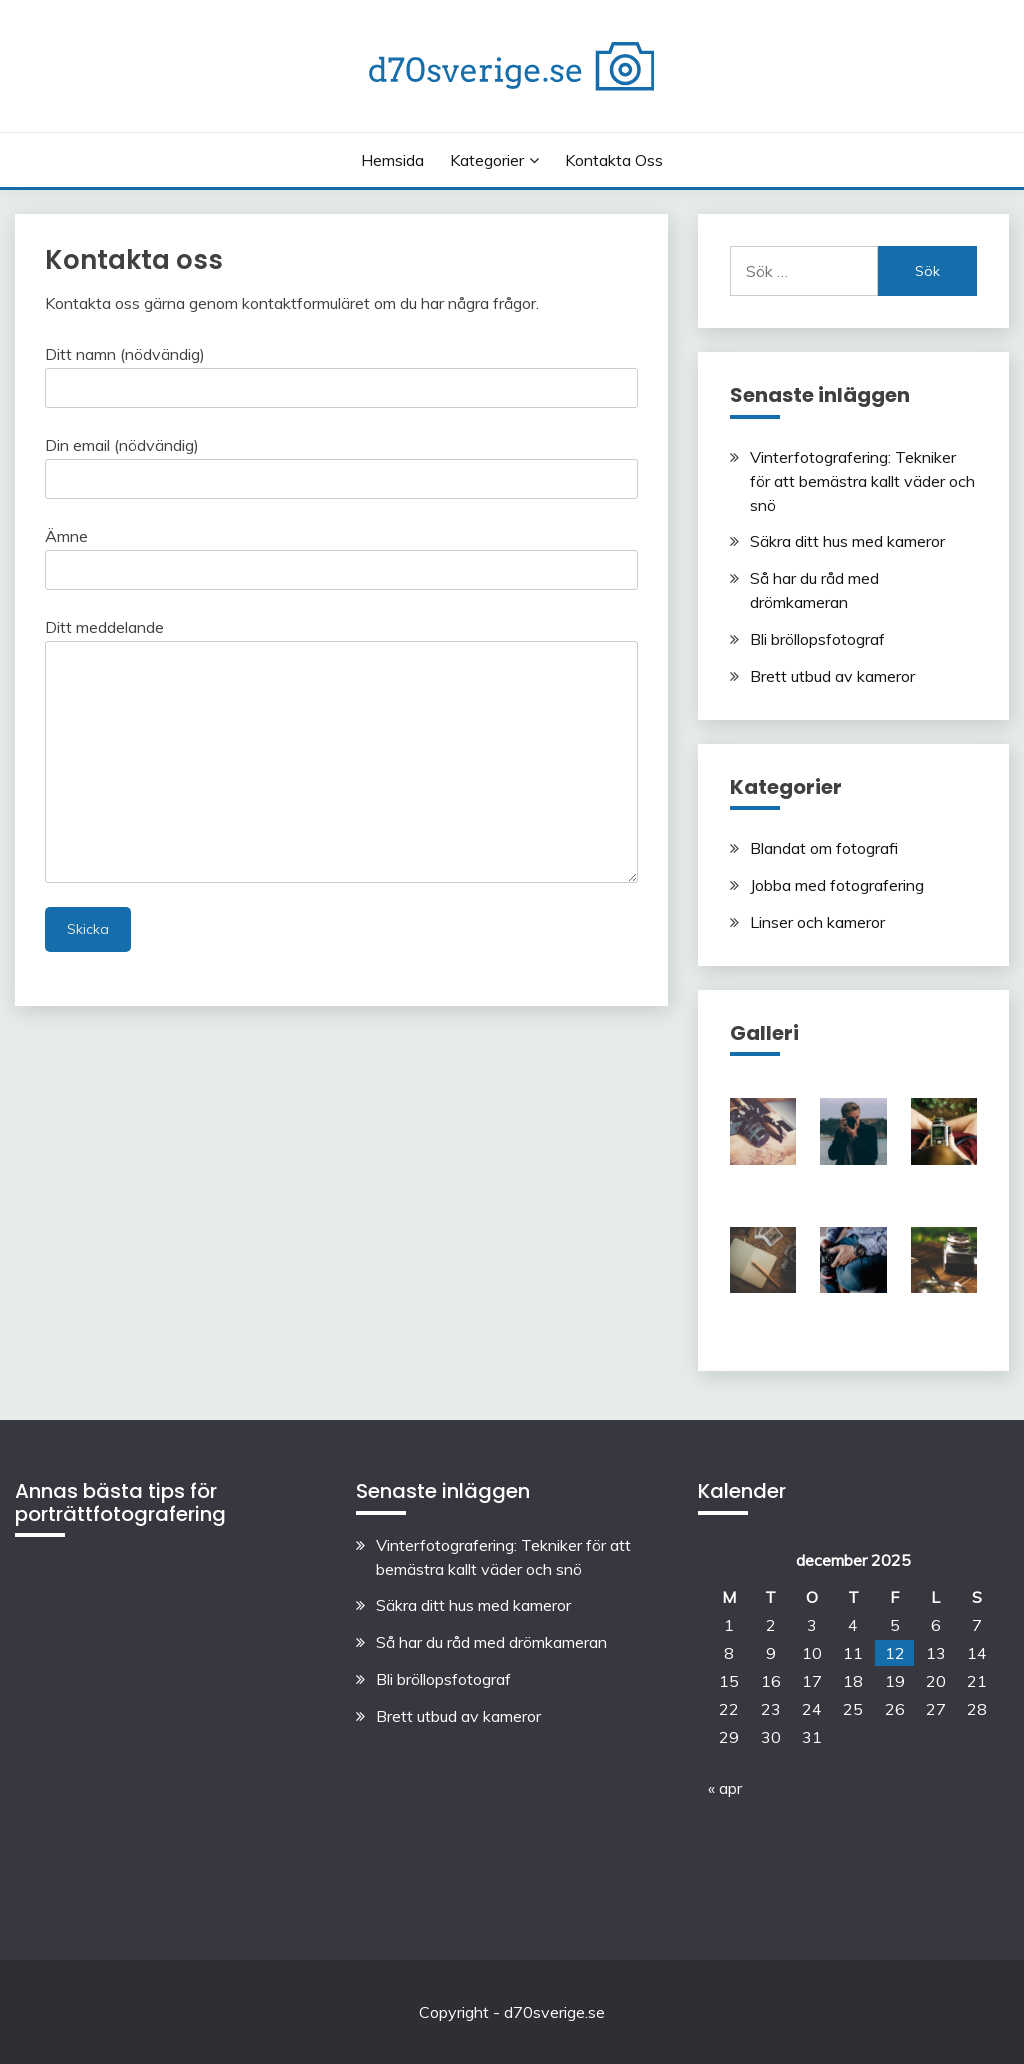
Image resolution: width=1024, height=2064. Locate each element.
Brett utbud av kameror (832, 676)
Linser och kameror (817, 922)
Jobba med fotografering (837, 885)
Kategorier (487, 160)
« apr (725, 1788)
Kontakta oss (614, 160)
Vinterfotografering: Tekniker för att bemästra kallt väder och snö (862, 481)
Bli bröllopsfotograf (817, 639)
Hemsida (392, 160)
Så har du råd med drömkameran (491, 1642)
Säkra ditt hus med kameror (847, 541)
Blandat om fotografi (824, 848)
